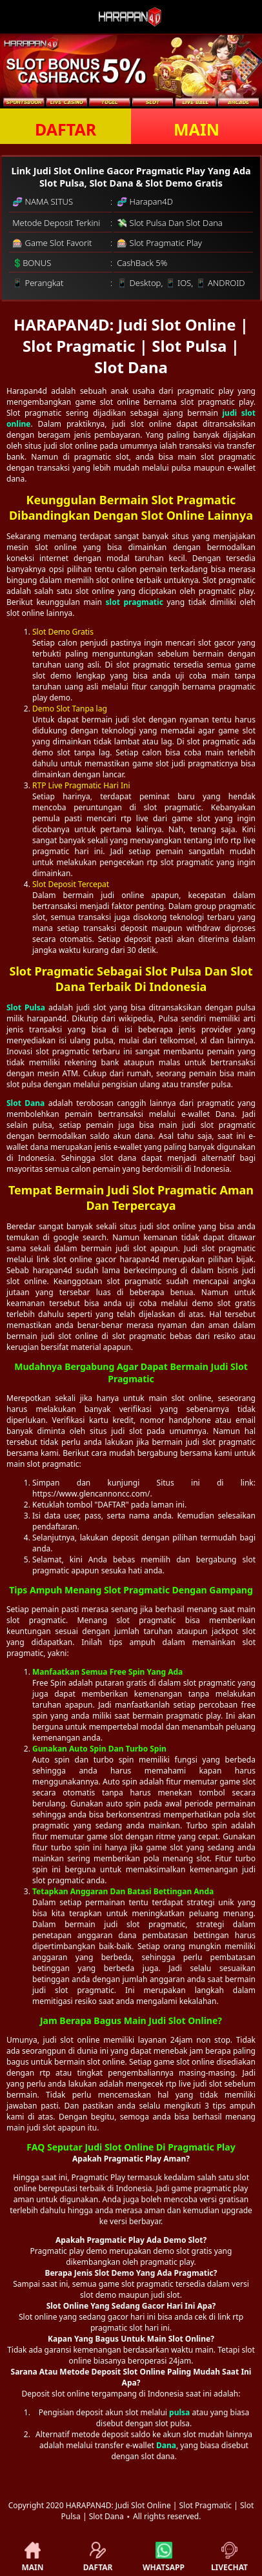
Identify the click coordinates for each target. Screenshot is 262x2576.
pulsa (179, 2412)
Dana (166, 2445)
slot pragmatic (134, 602)
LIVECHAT (229, 2557)
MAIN (196, 129)
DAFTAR (65, 129)
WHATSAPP (164, 2557)
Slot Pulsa (25, 1007)
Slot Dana (25, 1103)
